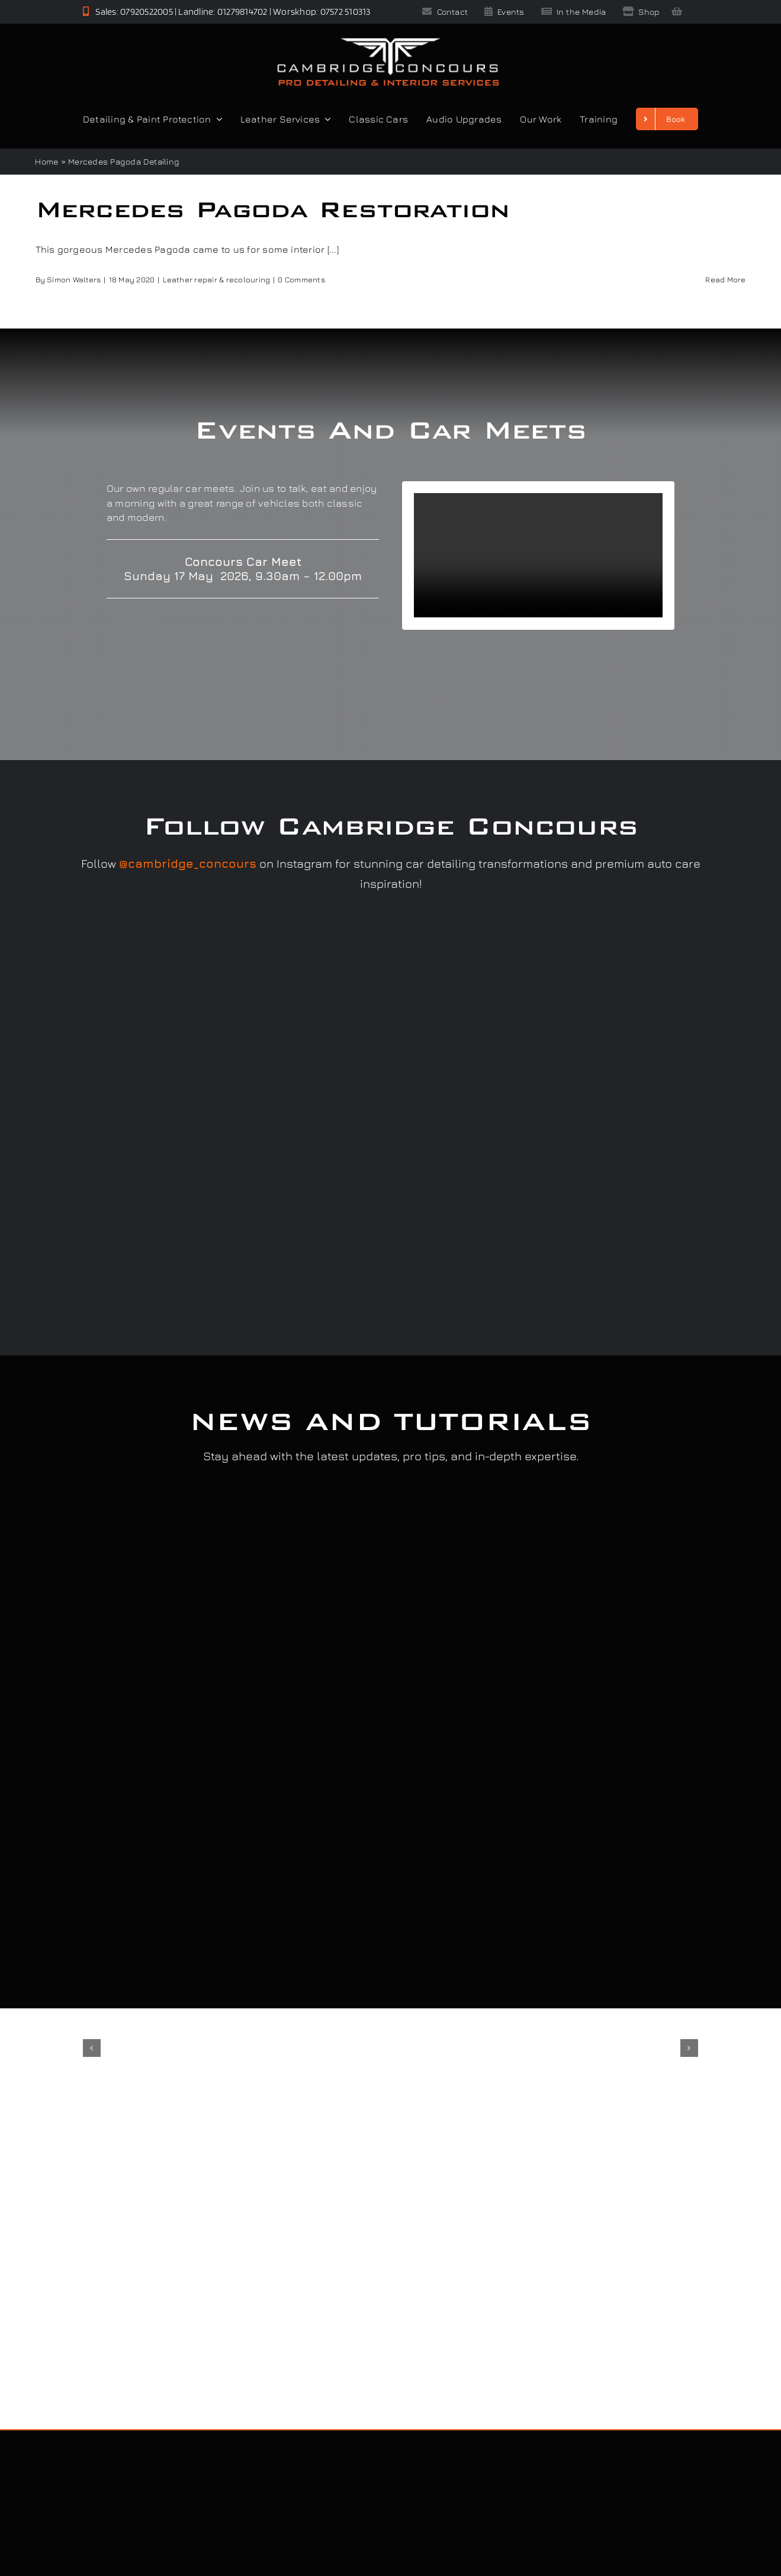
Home (46, 161)
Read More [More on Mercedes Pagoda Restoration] (725, 279)
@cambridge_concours (187, 863)
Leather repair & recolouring (217, 279)
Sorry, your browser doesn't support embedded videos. (538, 555)
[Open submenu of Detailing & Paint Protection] (216, 119)
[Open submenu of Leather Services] (325, 119)
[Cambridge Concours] (387, 40)
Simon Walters (74, 279)
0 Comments (301, 279)
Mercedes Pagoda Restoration (273, 209)
